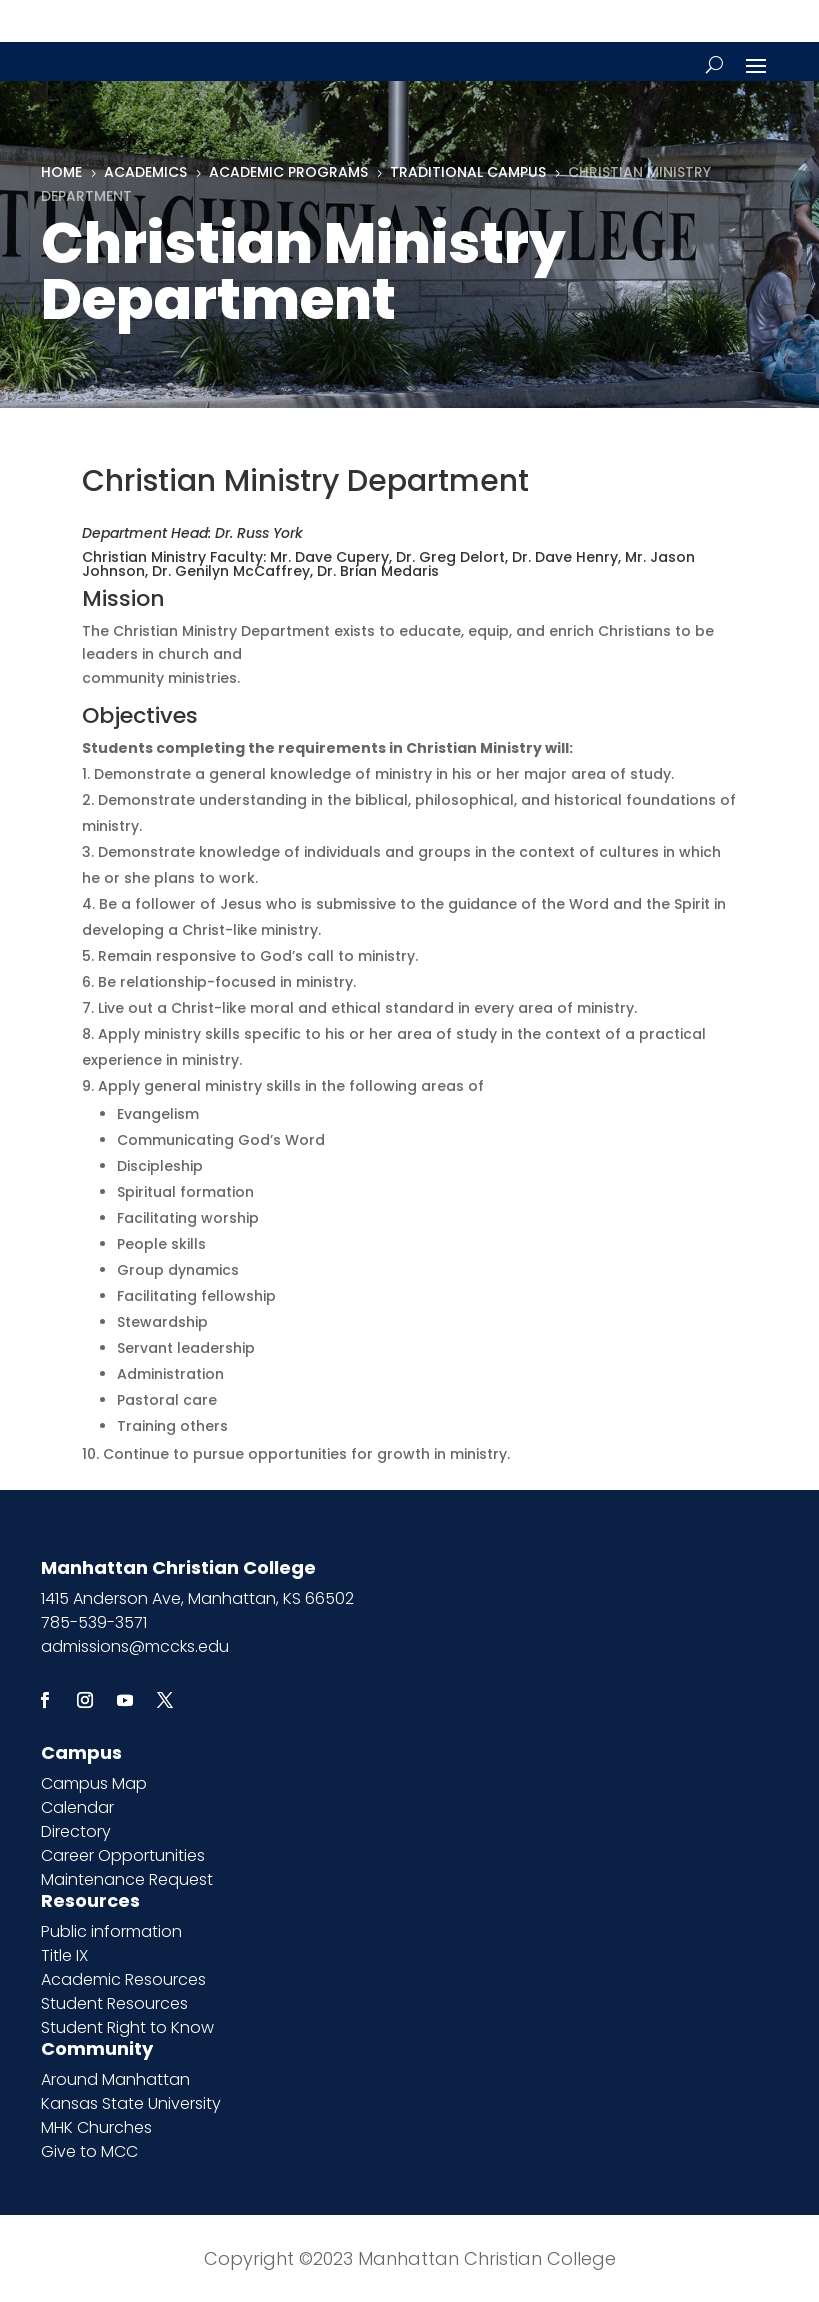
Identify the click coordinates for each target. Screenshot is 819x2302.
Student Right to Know (127, 2027)
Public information (111, 1931)
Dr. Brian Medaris (378, 571)
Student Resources (114, 2003)
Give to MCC (89, 2151)
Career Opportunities (123, 1855)
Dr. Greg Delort (450, 557)
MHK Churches (96, 2127)
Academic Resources (123, 1979)
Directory (76, 1831)
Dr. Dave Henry (565, 557)
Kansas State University (131, 2103)
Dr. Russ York (259, 533)
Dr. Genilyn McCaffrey (231, 571)
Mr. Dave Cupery (329, 557)
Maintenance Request (127, 1879)
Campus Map (94, 1783)
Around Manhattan (115, 2079)
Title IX (64, 1955)
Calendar (77, 1807)
